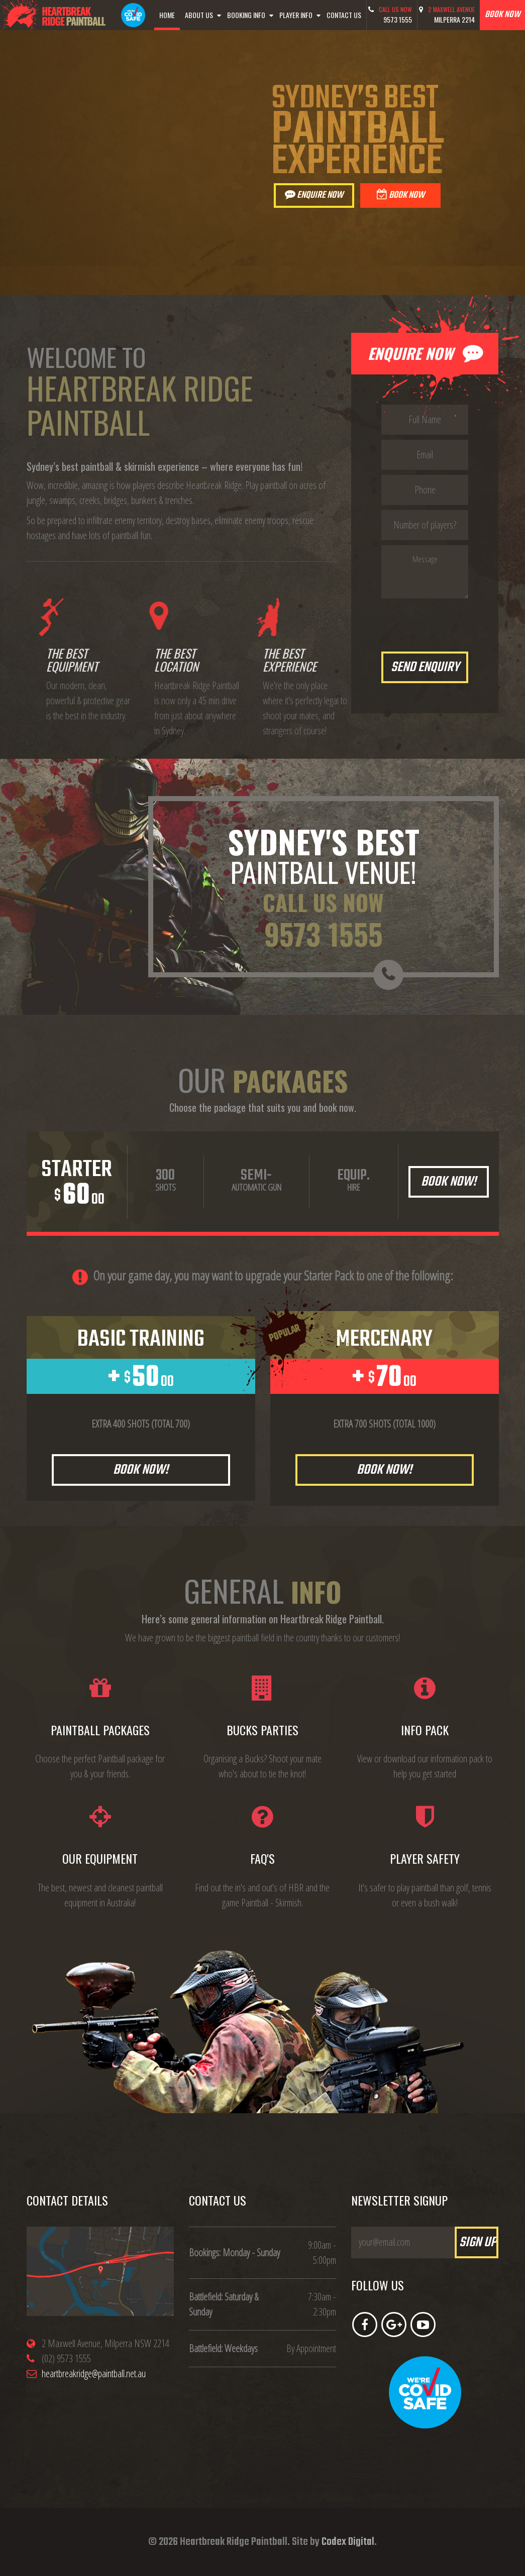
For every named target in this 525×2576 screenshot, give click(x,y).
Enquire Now (314, 195)
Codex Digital (348, 2541)
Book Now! (448, 1182)
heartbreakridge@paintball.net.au (94, 2373)
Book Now (401, 195)
